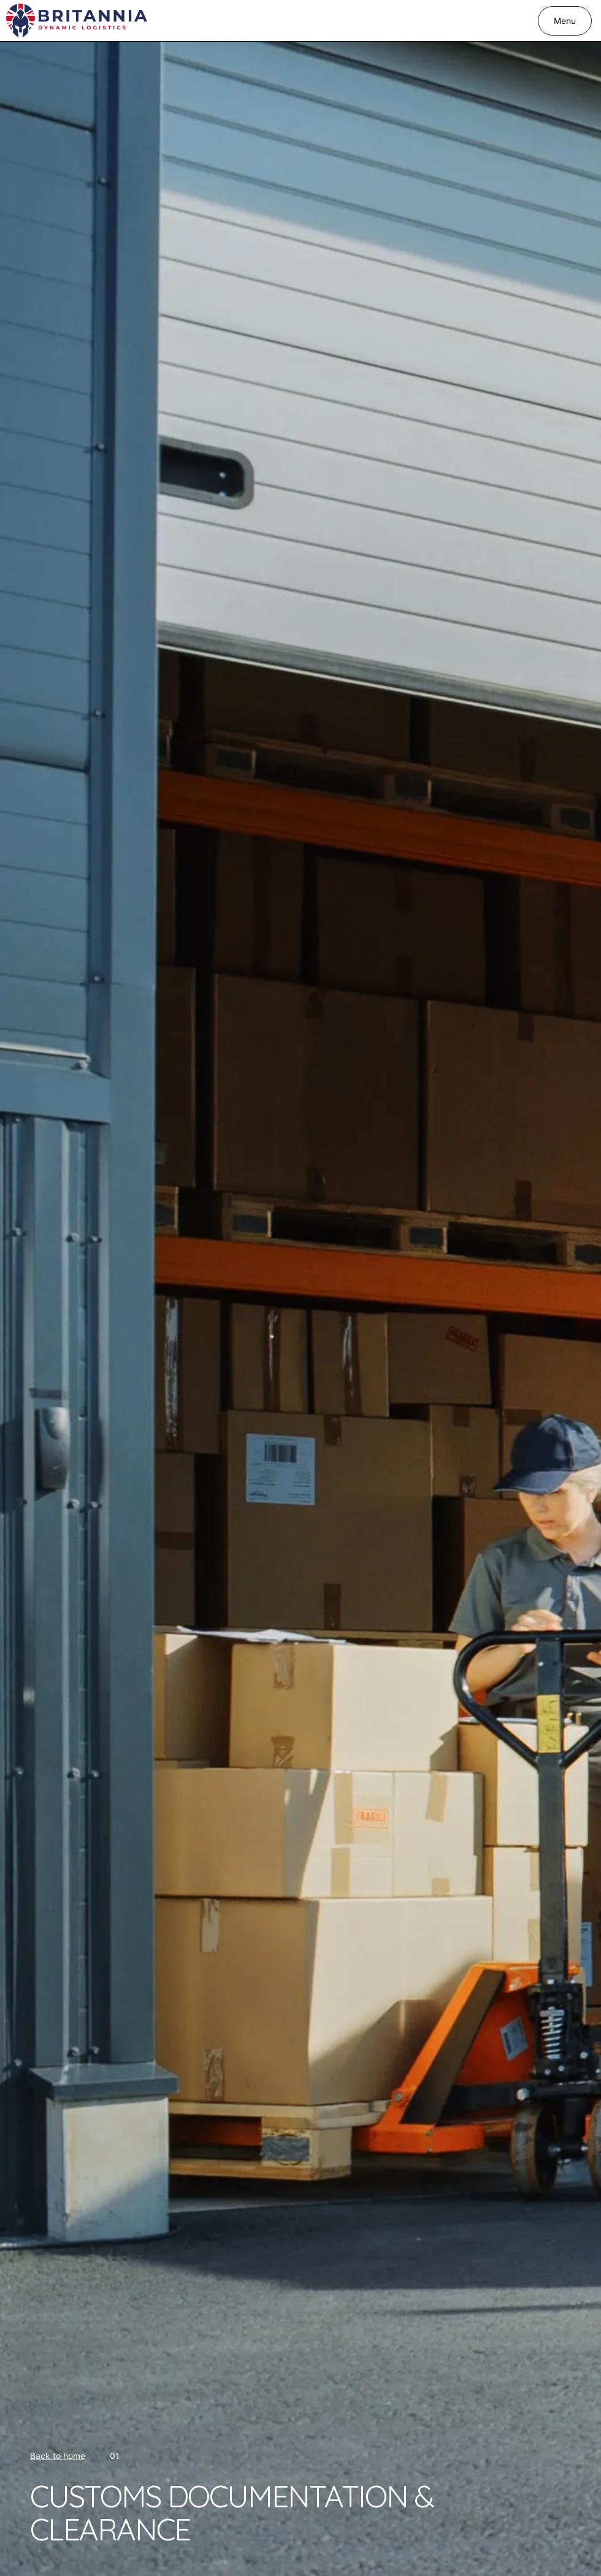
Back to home (57, 2456)
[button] (565, 21)
